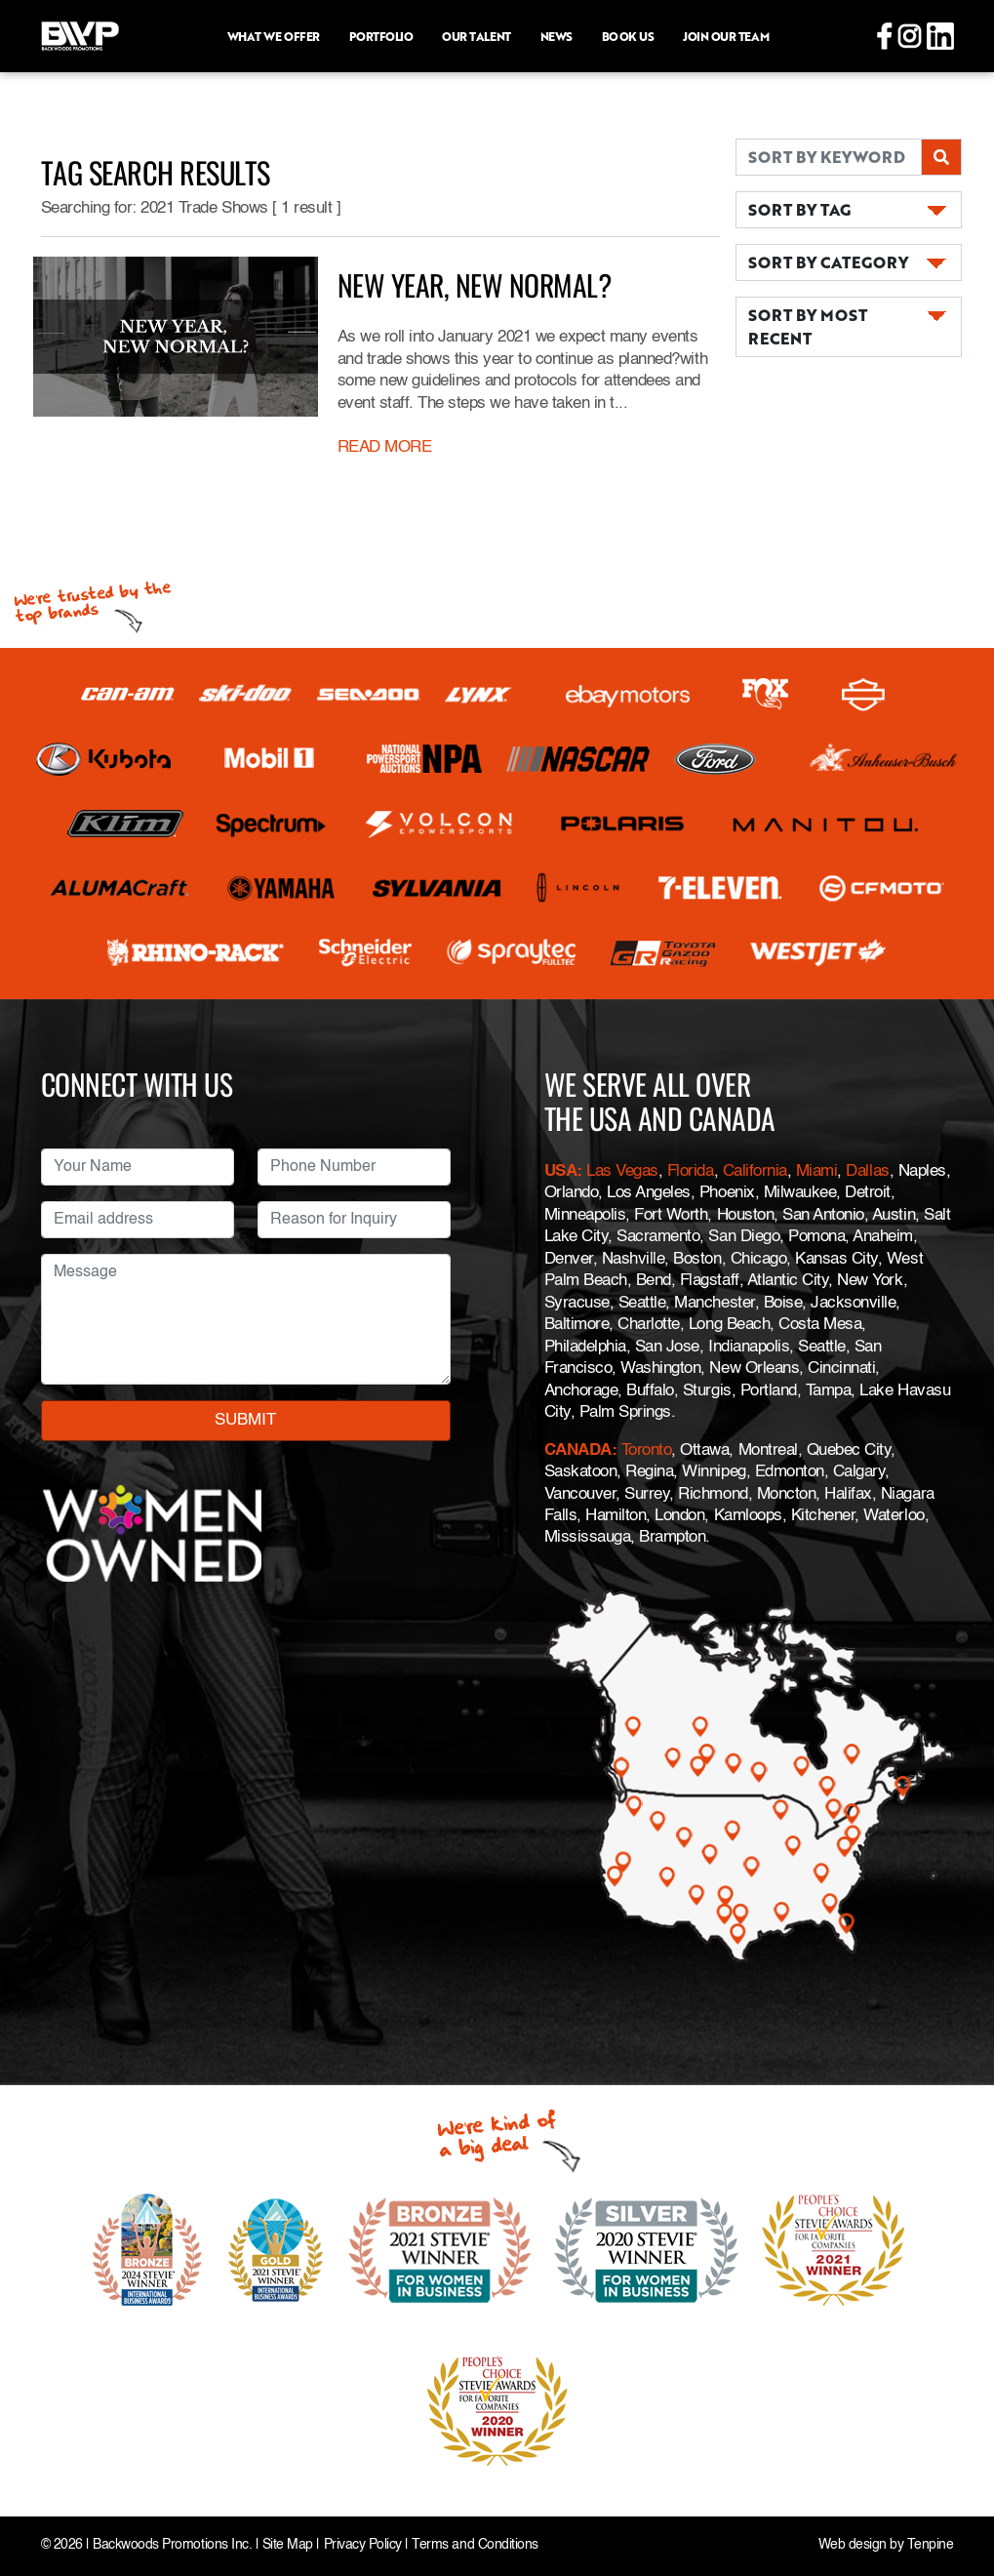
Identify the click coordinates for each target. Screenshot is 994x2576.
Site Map (287, 2545)
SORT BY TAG (799, 209)
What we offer (273, 36)
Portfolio (381, 36)
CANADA (578, 1450)
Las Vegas (622, 1171)
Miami (817, 1171)
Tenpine (930, 2545)
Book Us (628, 36)
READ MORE (385, 447)
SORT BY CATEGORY (828, 262)
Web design (852, 2545)
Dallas (867, 1171)
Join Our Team (726, 36)
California (755, 1171)
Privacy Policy (363, 2545)
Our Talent (476, 36)
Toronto (646, 1450)
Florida (690, 1171)
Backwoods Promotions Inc (170, 2545)
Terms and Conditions (474, 2545)
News (556, 36)
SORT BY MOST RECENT (807, 326)
